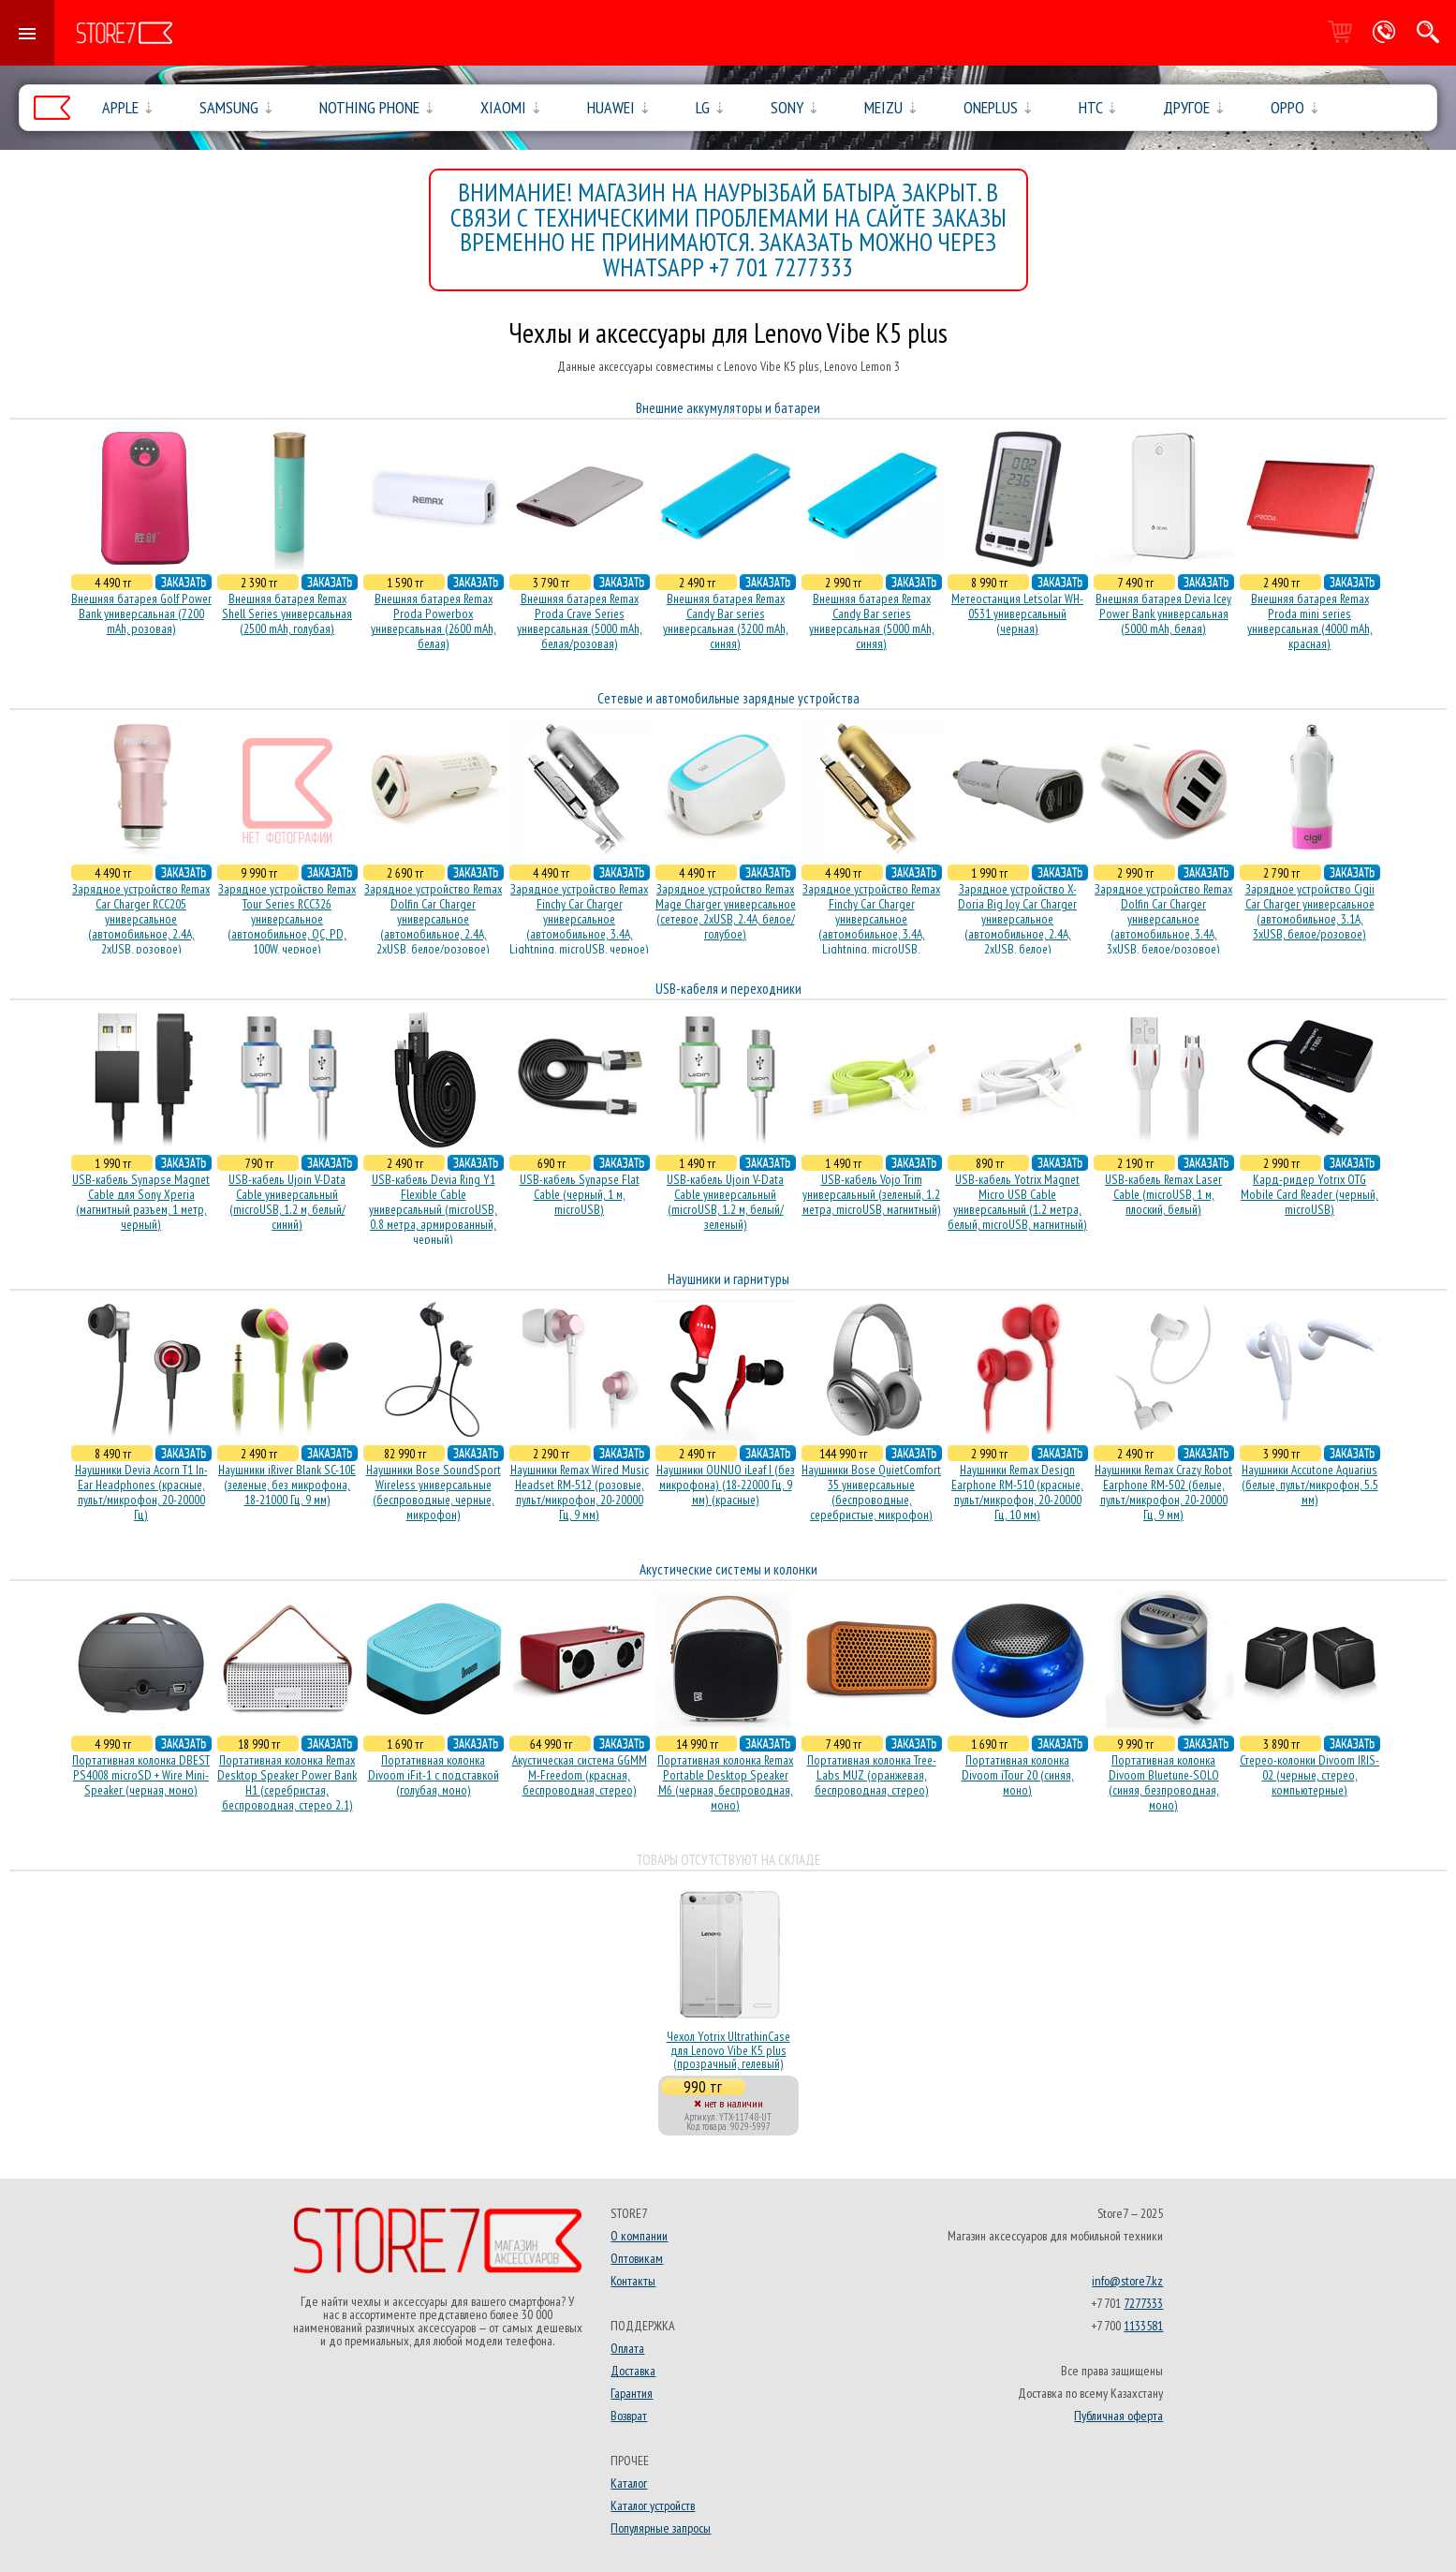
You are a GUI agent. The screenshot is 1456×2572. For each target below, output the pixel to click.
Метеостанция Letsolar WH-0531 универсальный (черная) (1017, 613)
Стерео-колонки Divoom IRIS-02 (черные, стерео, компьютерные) (1309, 1775)
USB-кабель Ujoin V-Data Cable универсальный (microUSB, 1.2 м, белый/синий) (287, 1202)
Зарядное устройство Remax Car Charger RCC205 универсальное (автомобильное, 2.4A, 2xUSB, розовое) (141, 918)
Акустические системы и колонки (728, 1569)
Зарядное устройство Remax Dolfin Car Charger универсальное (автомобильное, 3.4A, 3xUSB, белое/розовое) (1163, 918)
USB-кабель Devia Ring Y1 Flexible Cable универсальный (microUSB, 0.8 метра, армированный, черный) (433, 1209)
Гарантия (631, 2393)
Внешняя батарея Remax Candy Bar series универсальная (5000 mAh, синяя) (871, 621)
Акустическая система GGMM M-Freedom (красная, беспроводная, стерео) (579, 1775)
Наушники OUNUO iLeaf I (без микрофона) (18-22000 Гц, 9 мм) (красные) (725, 1484)
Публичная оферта (1118, 2415)
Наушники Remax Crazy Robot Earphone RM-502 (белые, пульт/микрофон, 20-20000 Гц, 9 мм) (1163, 1492)
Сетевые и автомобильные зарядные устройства (728, 698)
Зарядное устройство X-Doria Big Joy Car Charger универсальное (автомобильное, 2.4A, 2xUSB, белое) (1017, 918)
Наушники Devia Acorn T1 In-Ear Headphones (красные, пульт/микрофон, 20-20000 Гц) (141, 1492)
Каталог (628, 2483)
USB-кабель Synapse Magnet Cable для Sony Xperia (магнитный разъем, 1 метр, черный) (141, 1202)
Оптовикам (636, 2258)
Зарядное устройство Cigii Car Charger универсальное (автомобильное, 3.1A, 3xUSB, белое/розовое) (1310, 911)
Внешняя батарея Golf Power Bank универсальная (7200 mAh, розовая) (141, 613)
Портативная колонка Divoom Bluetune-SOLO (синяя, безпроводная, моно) (1164, 1782)
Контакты (632, 2280)
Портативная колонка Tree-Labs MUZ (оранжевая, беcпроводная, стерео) (871, 1775)
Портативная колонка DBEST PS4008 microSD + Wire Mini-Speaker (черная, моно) (141, 1775)
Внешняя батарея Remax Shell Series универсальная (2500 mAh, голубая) (287, 613)
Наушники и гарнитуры (728, 1279)
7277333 (1143, 2303)
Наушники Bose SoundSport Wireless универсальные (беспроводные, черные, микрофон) (433, 1492)
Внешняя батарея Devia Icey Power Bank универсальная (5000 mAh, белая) (1163, 613)
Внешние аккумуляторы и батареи (728, 408)
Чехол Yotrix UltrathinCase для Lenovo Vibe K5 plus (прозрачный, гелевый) (728, 2050)
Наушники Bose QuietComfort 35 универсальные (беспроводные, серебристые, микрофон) (871, 1492)
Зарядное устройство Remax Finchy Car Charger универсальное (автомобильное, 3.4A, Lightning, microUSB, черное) (579, 918)
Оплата (627, 2348)
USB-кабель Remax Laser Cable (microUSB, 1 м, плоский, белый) (1163, 1194)
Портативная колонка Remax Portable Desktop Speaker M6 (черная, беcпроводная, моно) (725, 1782)
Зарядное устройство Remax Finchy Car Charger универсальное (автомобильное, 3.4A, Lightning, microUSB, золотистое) (871, 926)
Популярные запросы (660, 2528)
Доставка (632, 2370)
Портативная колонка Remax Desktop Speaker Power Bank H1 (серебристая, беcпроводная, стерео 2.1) (287, 1782)
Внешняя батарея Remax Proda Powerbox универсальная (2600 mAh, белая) (433, 621)
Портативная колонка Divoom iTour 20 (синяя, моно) (1018, 1775)
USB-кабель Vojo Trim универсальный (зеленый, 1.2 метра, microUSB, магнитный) (871, 1194)
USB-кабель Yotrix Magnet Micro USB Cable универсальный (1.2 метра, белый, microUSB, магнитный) (1017, 1202)
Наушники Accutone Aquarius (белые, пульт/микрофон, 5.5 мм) (1310, 1484)
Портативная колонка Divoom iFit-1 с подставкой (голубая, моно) (433, 1775)
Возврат (628, 2415)
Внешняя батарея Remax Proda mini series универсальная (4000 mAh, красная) (1310, 621)
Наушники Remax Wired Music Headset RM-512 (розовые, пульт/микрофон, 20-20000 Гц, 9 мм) (579, 1492)
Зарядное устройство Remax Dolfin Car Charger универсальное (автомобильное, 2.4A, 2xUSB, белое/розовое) (433, 918)
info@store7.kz (1127, 2280)
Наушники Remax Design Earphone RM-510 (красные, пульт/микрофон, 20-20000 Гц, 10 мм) (1017, 1492)
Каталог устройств (652, 2505)
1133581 (1143, 2325)
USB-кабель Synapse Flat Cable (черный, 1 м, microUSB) (580, 1194)
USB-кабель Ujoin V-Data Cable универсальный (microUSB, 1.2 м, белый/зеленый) (725, 1202)
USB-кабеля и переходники (728, 989)
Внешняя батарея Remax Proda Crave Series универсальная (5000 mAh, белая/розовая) (579, 621)
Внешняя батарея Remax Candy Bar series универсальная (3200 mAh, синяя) (725, 621)
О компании (639, 2235)
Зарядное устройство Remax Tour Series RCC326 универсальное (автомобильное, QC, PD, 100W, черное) (287, 918)
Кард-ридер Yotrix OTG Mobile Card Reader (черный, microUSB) (1309, 1194)
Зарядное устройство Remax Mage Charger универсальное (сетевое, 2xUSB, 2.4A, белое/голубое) (725, 911)
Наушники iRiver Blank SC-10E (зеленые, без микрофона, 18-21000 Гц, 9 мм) (287, 1484)
